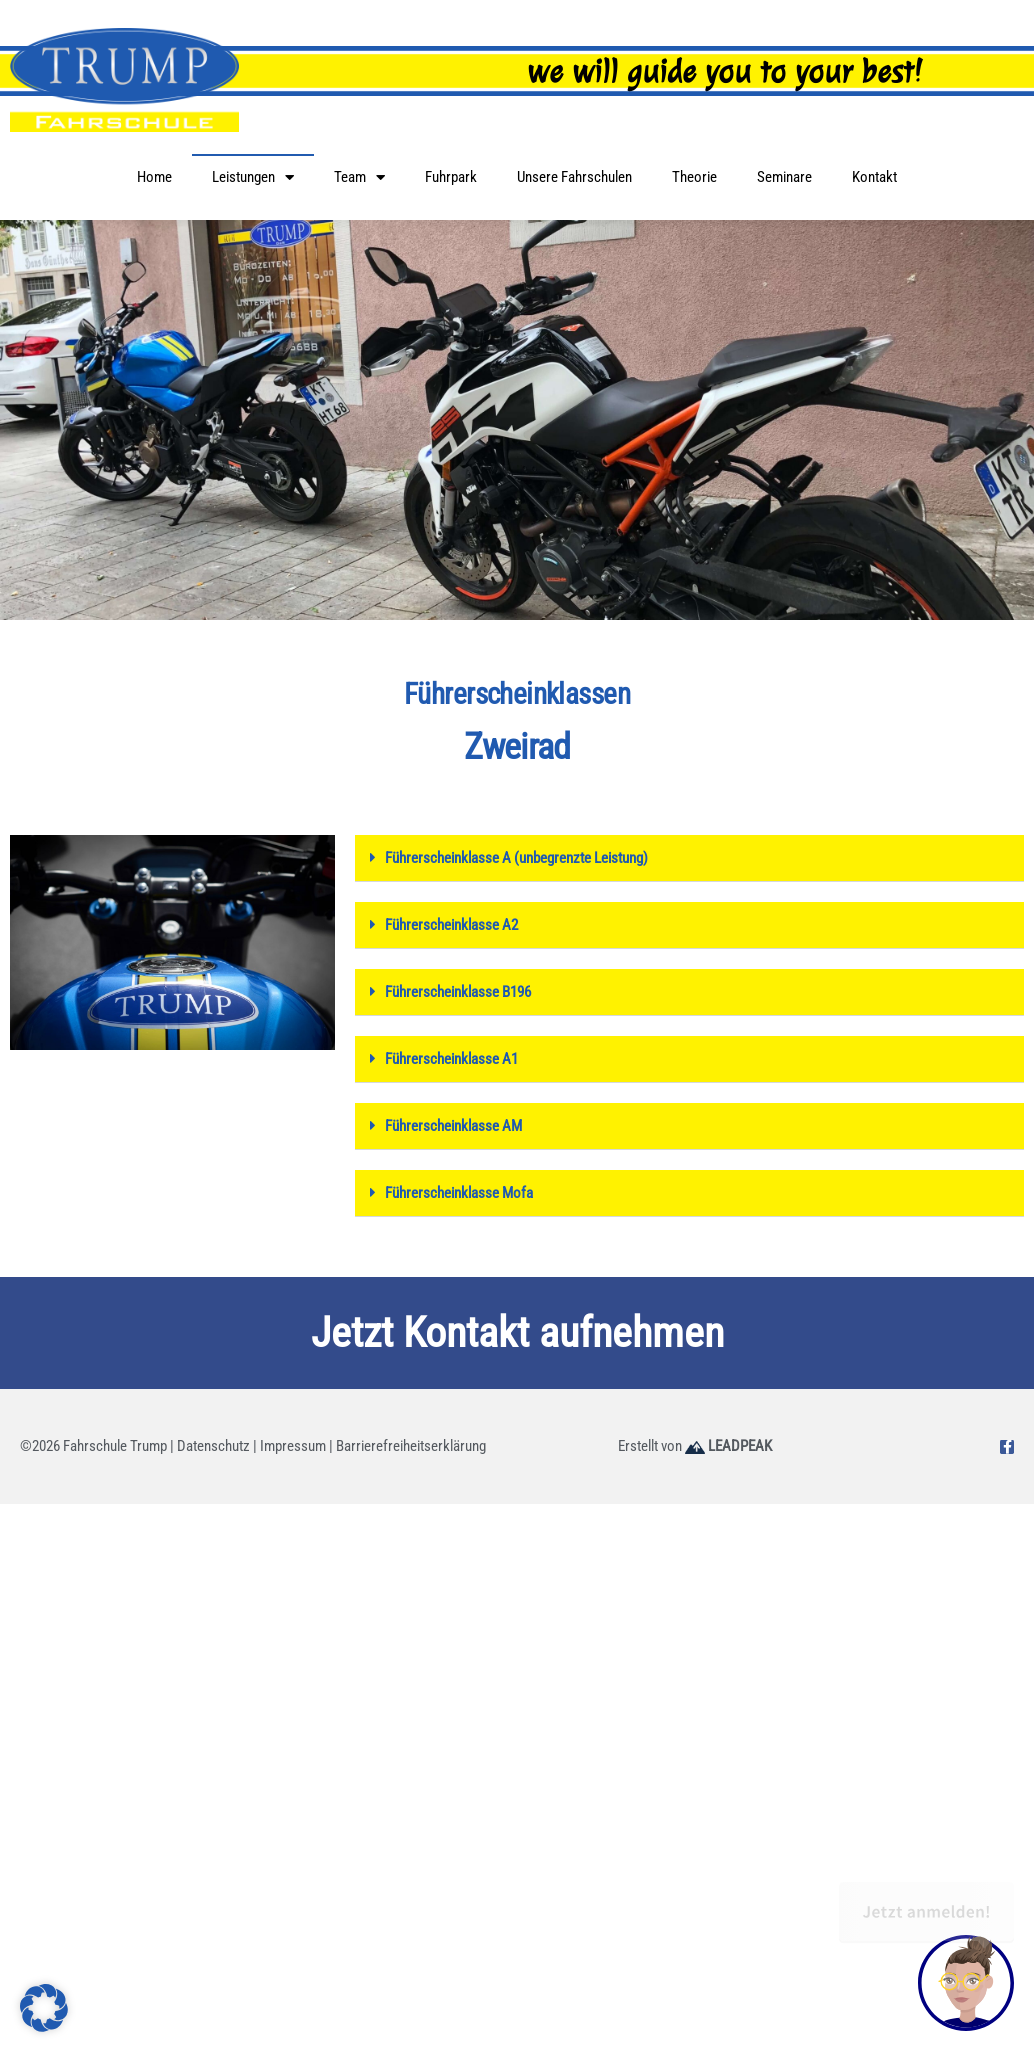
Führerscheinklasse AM (453, 1126)
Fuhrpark (451, 177)
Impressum (293, 1446)
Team (359, 177)
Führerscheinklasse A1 (451, 1059)
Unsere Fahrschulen (574, 177)
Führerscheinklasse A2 (451, 925)
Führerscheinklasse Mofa (459, 1193)
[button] (689, 858)
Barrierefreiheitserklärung (411, 1446)
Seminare (784, 177)
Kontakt (874, 177)
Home (154, 177)
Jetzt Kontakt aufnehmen (517, 1332)
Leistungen (253, 177)
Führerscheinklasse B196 (458, 992)
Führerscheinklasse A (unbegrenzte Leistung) (516, 858)
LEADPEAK (728, 1446)
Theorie (694, 177)
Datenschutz (213, 1446)
